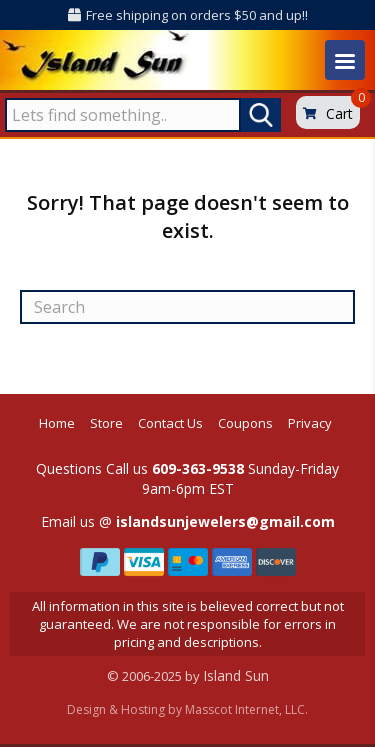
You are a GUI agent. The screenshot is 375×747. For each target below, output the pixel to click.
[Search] (187, 307)
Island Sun (236, 675)
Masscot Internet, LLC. (246, 709)
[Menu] (345, 60)
